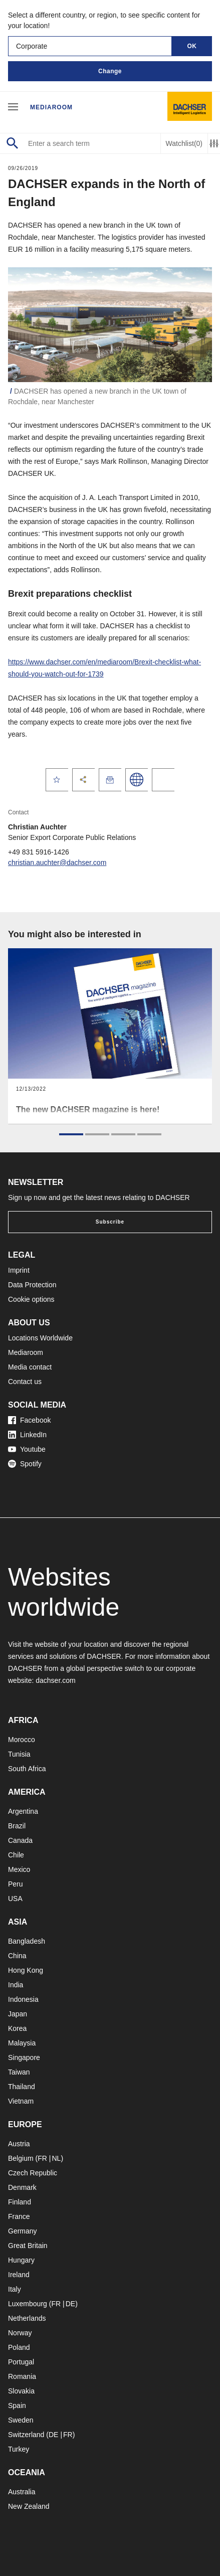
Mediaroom (51, 107)
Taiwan (19, 2072)
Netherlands (27, 2318)
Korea (17, 2028)
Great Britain (28, 2246)
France (19, 2216)
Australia (21, 2492)
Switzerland (26, 2435)
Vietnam (21, 2101)
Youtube (27, 1449)
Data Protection (32, 1285)
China (17, 1956)
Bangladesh (26, 1941)
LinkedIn (27, 1435)
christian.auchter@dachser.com (57, 862)
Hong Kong (25, 1970)
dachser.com (55, 1680)
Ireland (19, 2275)
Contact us (25, 1382)
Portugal (21, 2362)
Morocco (21, 1740)
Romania (22, 2376)
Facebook (29, 1420)
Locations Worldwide (40, 1338)
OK (192, 46)
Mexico (19, 1869)
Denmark (22, 2187)
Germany (22, 2231)
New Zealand (29, 2506)
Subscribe (110, 1222)
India (15, 1985)
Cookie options (31, 1299)
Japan (17, 2014)
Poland (19, 2347)
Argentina (23, 1811)
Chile (16, 1855)
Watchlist (184, 143)
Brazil (17, 1826)
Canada (20, 1840)
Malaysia (22, 2043)
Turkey (18, 2449)
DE (70, 2304)
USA (15, 1899)
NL (56, 2158)
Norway (20, 2333)
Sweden (21, 2420)
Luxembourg (27, 2304)
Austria (19, 2144)
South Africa (27, 1769)
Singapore (24, 2057)
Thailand (21, 2087)
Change (110, 71)
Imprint (19, 1270)
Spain (17, 2405)
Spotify (25, 1464)
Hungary (21, 2260)
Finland (19, 2202)
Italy (14, 2289)
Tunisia (19, 1754)
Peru (15, 1884)
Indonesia (23, 1999)
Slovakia (21, 2391)
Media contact (30, 1367)
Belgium (21, 2158)
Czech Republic (32, 2173)
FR (42, 2158)
